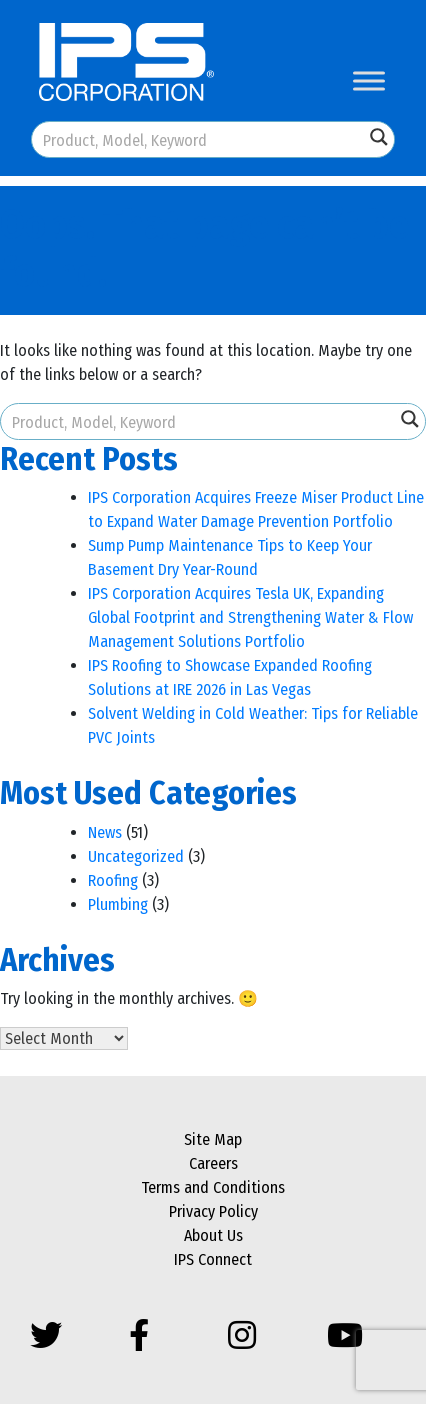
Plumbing (118, 904)
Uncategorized (136, 856)
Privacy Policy (213, 1211)
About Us (213, 1235)
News (105, 832)
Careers (213, 1163)
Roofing (113, 880)
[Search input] (199, 139)
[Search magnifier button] (379, 137)
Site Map (213, 1139)
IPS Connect (213, 1259)
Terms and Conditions (213, 1187)
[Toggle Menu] (369, 80)
